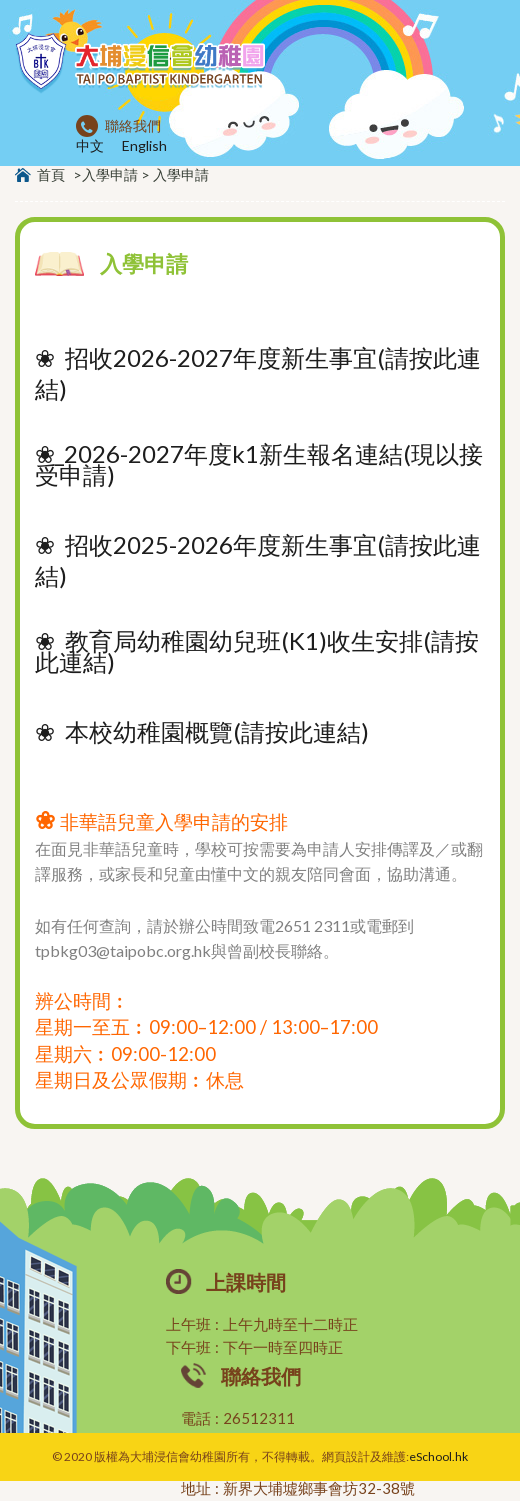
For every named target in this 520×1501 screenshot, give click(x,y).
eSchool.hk (438, 1456)
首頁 (51, 174)
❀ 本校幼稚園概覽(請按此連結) (202, 731)
